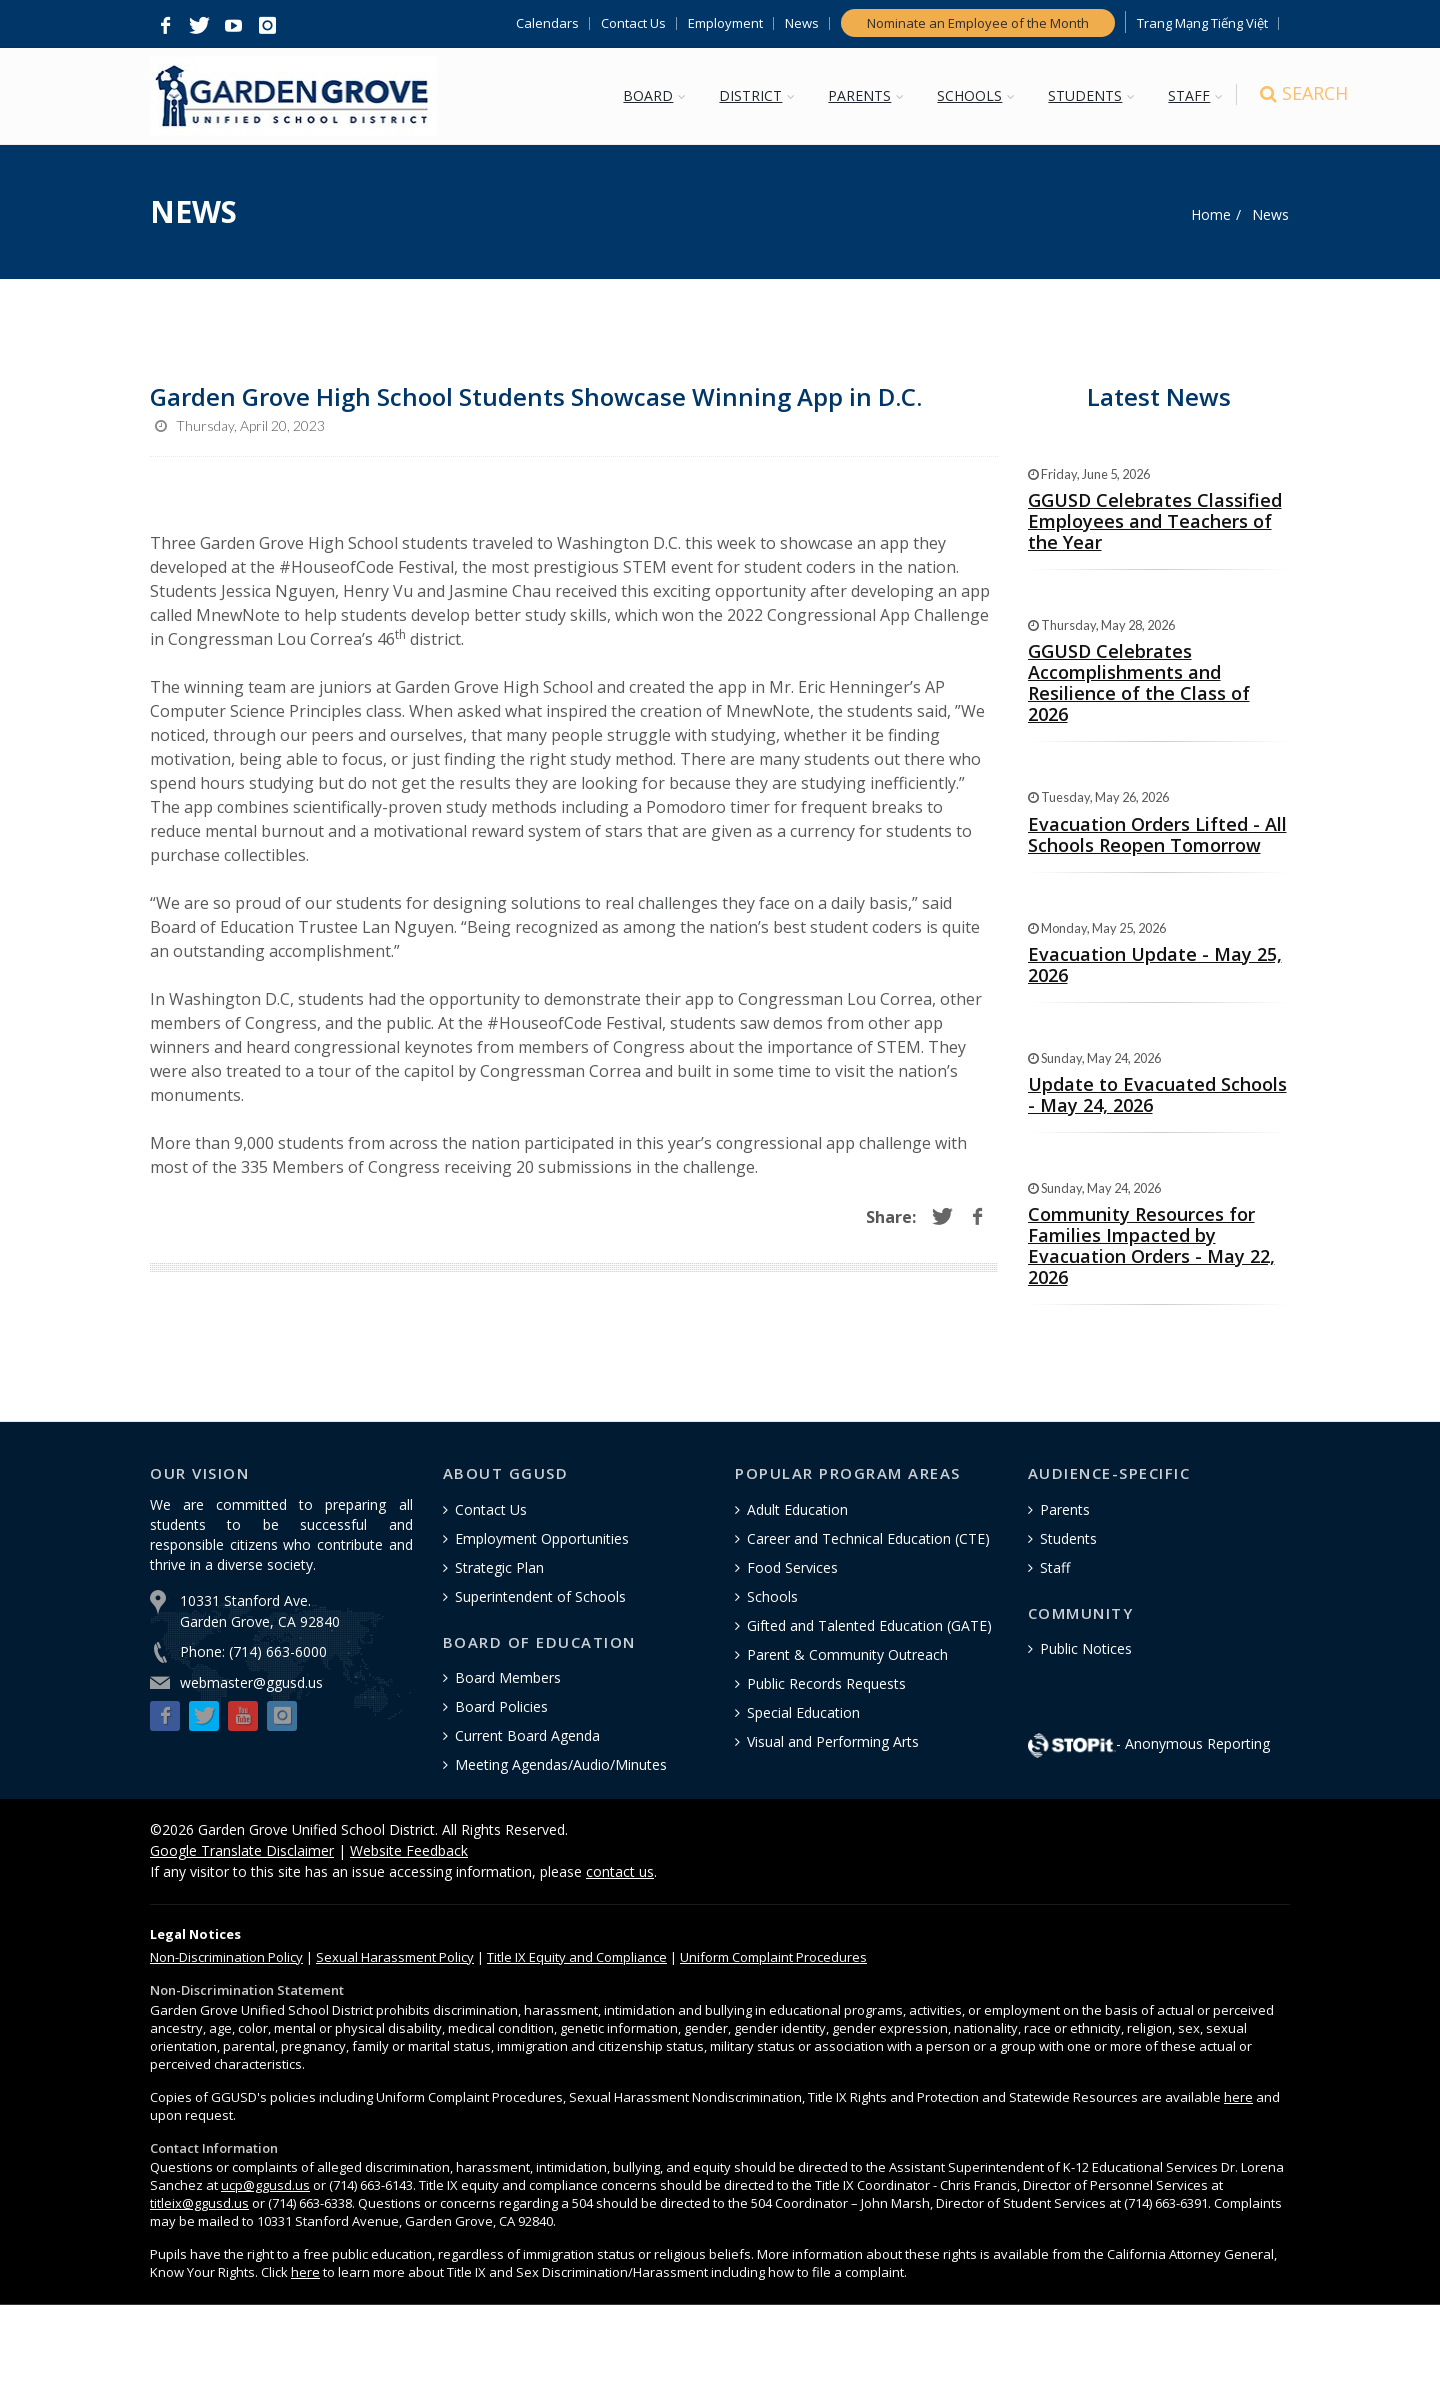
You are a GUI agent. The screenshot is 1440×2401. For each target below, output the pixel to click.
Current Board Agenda (527, 1735)
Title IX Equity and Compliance (577, 1957)
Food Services (792, 1567)
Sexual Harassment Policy (395, 1957)
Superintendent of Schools (540, 1596)
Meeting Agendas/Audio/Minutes (561, 1764)
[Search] (1272, 97)
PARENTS (861, 95)
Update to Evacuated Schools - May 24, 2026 (1157, 1094)
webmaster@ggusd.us (251, 1682)
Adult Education (797, 1509)
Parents (1065, 1509)
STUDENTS (1087, 95)
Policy (226, 1957)
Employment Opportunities (542, 1538)
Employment (725, 23)
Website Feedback (409, 1850)
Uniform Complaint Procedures (773, 1957)
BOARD (650, 95)
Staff (1055, 1567)
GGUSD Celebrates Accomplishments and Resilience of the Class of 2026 (1139, 682)
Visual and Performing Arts (833, 1741)
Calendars (547, 23)
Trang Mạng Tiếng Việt (1202, 23)
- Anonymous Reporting (1149, 1743)
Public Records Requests (826, 1683)
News (802, 23)
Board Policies (501, 1706)
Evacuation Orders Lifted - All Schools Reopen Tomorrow (1157, 834)
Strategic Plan (499, 1567)
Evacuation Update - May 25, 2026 (1155, 964)
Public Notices (1086, 1648)
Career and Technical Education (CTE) (868, 1538)
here (1238, 2097)
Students (1068, 1538)
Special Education (803, 1712)
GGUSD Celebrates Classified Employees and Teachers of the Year (1155, 521)
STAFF (1191, 95)
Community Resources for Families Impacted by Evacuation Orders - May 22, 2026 (1151, 1245)
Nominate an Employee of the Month (978, 23)
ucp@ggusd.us (265, 2185)
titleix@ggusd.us (199, 2203)
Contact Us (633, 23)
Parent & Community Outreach (847, 1654)
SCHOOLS (971, 95)
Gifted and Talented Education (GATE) (869, 1625)
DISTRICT (752, 95)
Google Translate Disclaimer (242, 1850)
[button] (165, 26)
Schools (772, 1596)
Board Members (508, 1677)
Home (1211, 214)
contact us (620, 1871)
